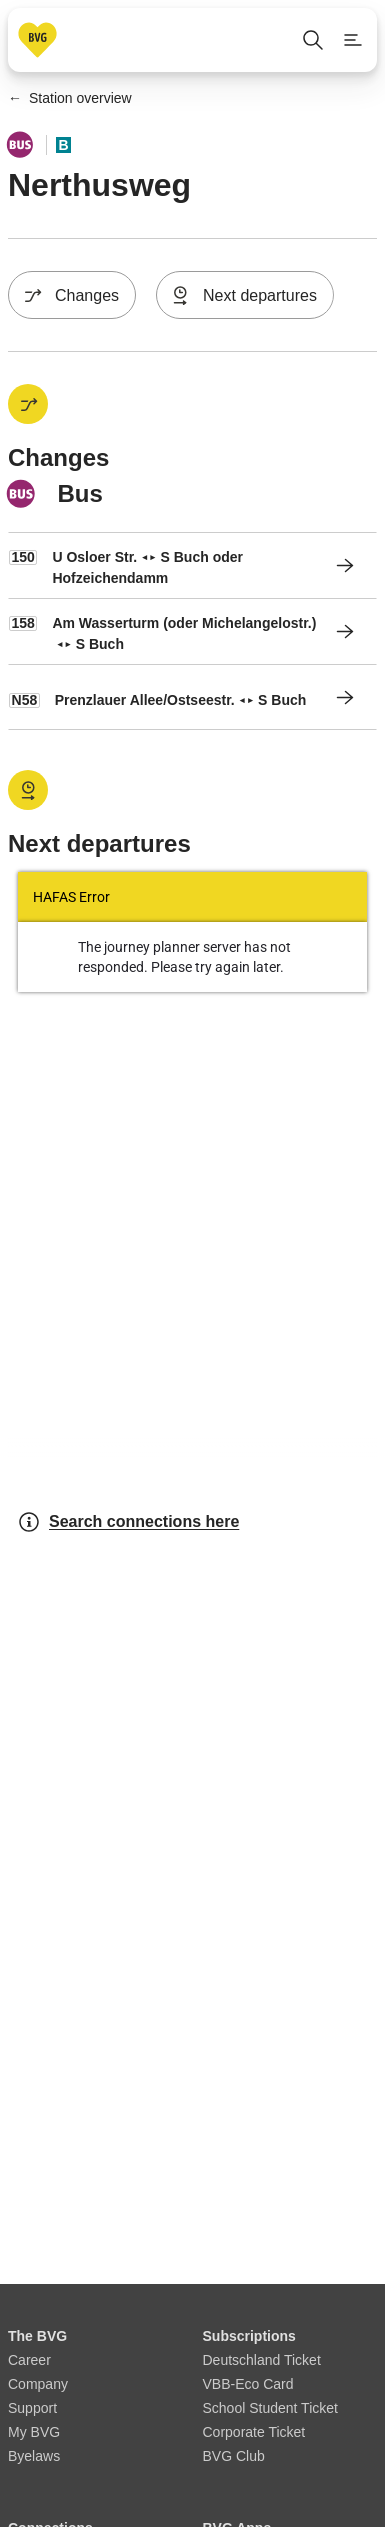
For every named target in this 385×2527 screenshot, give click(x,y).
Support (32, 2408)
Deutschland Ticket (262, 2360)
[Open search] (313, 40)
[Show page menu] (353, 40)
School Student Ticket (270, 2408)
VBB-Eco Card (248, 2384)
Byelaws (34, 2456)
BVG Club (234, 2456)
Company (38, 2384)
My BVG (34, 2432)
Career (29, 2360)
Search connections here (128, 1522)
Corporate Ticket (254, 2432)
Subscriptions (249, 2336)
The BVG (37, 2336)
